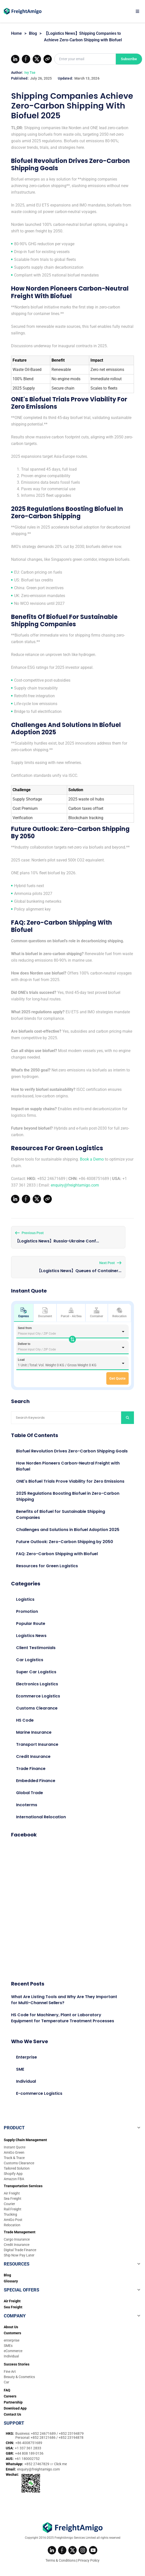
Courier (9, 2204)
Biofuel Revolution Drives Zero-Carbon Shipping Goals (72, 1451)
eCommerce (13, 2351)
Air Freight (12, 2193)
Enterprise (26, 2057)
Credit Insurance (33, 1756)
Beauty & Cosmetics (19, 2377)
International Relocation (41, 1817)
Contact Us (12, 2414)
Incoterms (26, 1805)
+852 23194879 (71, 2433)
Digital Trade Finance (20, 2250)
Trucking (10, 2214)
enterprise (11, 2340)
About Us (11, 2327)
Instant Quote (14, 2147)
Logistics (25, 1599)
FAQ (7, 2390)
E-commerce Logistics (39, 2093)
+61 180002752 (27, 2459)
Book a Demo (92, 1159)
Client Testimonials (36, 1648)
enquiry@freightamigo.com (75, 1185)
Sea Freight (12, 2199)
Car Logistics (29, 1660)
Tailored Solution (17, 2168)
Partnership (13, 2402)
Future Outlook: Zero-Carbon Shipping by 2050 (64, 1542)
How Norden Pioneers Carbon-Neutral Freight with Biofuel (68, 1466)
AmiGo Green (14, 2152)
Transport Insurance (37, 1744)
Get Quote (117, 1378)
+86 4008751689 (28, 2443)
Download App (15, 2408)
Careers (10, 2396)
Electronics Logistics (37, 1684)
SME (20, 2069)
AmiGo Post (13, 2220)
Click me (60, 2464)
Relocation (119, 1312)
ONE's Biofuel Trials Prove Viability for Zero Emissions (70, 1481)
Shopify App (13, 2174)
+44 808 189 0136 (29, 2453)
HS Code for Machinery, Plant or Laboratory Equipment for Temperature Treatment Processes (62, 2018)
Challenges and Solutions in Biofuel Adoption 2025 (67, 1530)
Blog (33, 33)
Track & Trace (14, 2158)
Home (16, 33)
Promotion (27, 1611)
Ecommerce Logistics (38, 1696)
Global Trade (29, 1793)
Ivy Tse (29, 73)
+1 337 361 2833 (28, 2448)
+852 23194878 (71, 2437)
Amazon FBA (14, 2179)
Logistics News (31, 1636)
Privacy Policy (89, 2560)
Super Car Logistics (36, 1672)
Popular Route (30, 1623)
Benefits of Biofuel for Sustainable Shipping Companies (60, 1514)
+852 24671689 (44, 2433)
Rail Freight (12, 2209)
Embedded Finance (35, 1781)
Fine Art (10, 2372)
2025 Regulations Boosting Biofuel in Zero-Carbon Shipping (67, 1496)
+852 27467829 (37, 2464)
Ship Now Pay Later (19, 2255)
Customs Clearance (37, 1708)
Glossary (11, 2281)
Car (6, 2382)
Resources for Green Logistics (47, 1566)
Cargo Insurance (17, 2239)
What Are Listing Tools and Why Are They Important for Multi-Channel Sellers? (64, 2000)
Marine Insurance (34, 1732)
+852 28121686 (43, 2437)
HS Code (25, 1720)
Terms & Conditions (60, 2560)
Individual (26, 2081)
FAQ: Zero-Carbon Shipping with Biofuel (57, 1554)
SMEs (8, 2346)
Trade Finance (30, 1768)
